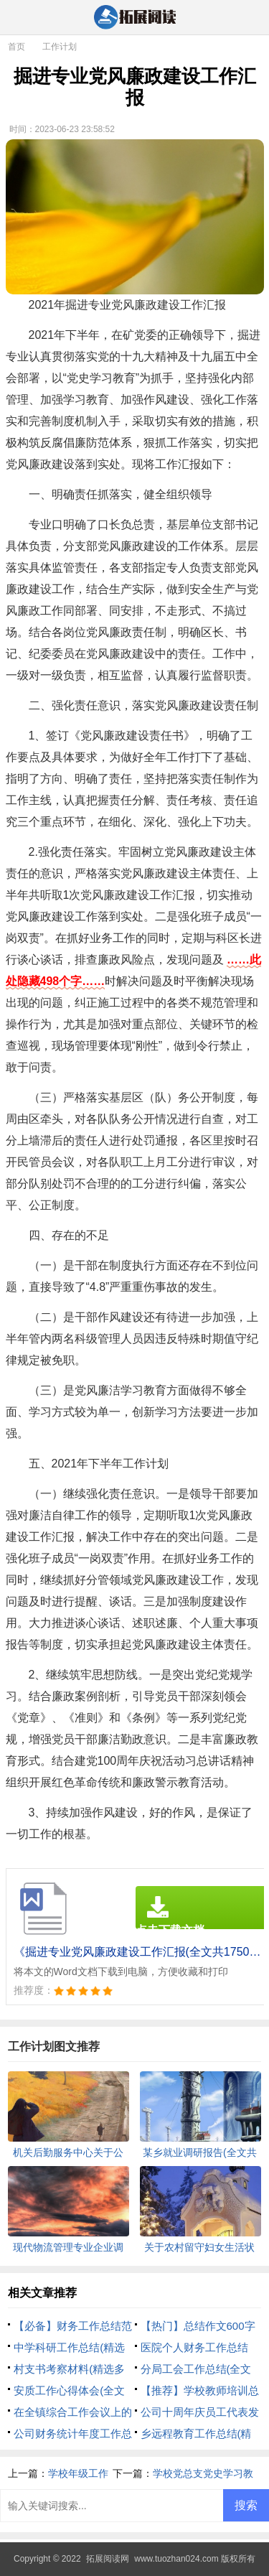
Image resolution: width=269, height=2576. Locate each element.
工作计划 (59, 47)
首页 (16, 47)
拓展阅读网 (107, 2559)
